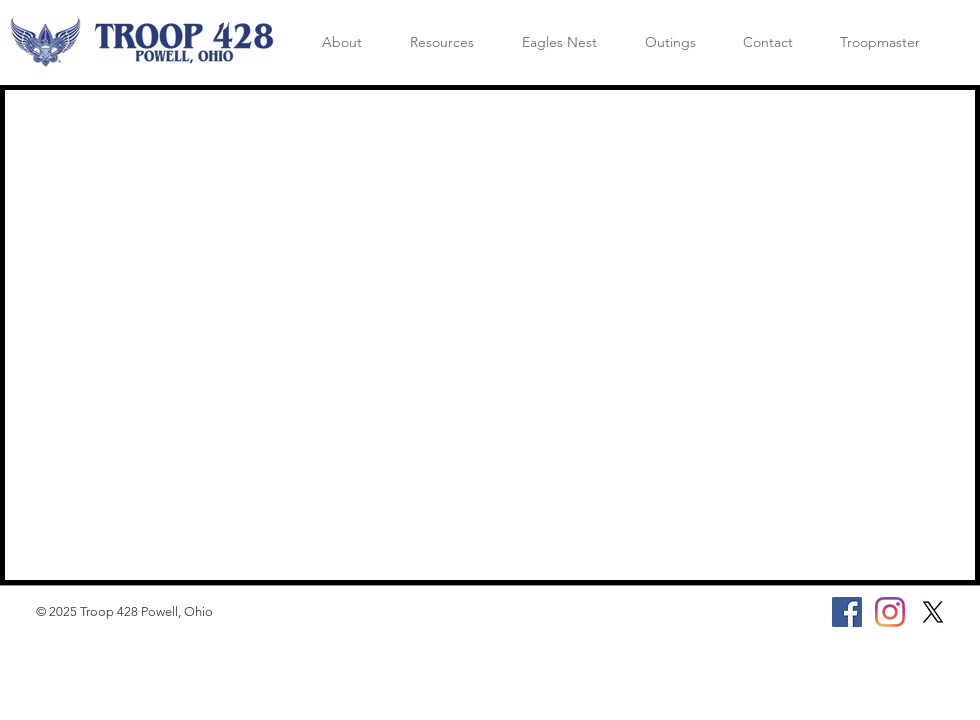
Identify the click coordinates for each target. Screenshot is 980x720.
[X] (933, 612)
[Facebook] (847, 612)
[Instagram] (890, 612)
